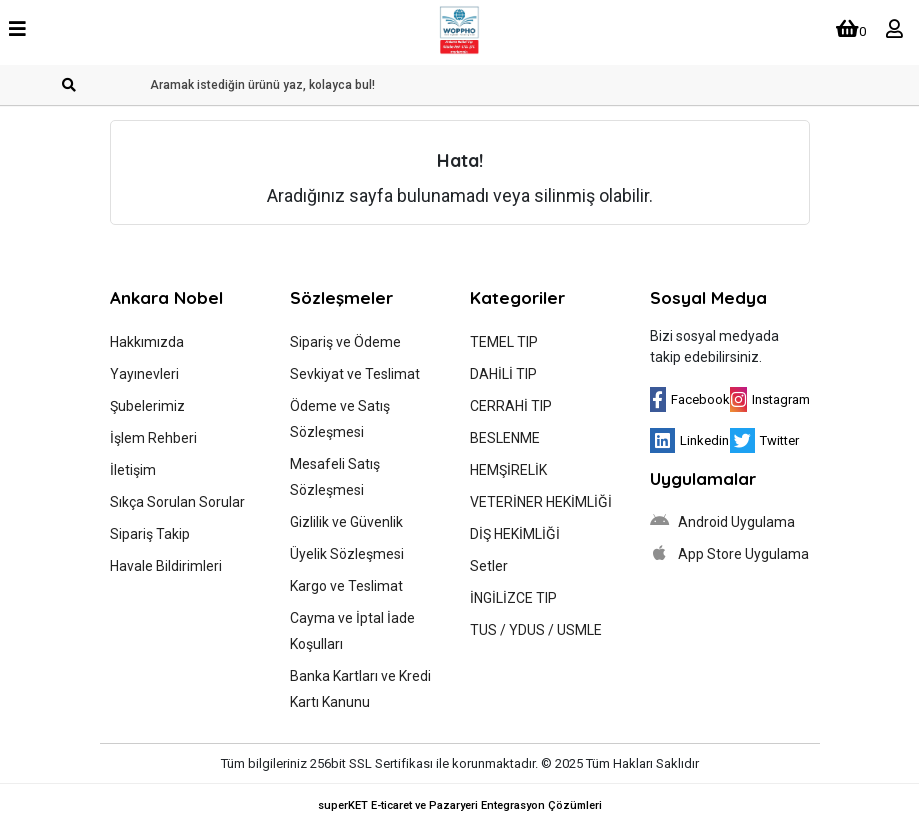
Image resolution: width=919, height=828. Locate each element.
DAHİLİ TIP (503, 374)
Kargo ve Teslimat (346, 586)
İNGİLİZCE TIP (513, 598)
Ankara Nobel (166, 297)
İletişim (133, 470)
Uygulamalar (703, 478)
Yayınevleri (144, 374)
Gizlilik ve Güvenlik (346, 522)
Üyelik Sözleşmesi (347, 554)
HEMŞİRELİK (508, 470)
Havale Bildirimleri (166, 566)
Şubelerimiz (147, 406)
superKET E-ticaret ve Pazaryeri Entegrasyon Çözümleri (460, 805)
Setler (489, 566)
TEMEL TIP (504, 342)
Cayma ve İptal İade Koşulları (352, 631)
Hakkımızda (147, 342)
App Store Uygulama (729, 553)
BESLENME (505, 438)
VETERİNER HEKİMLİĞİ (541, 502)
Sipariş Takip (150, 534)
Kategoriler (517, 297)
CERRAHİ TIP (511, 406)
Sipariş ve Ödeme (345, 342)
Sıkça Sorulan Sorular (177, 502)
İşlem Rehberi (153, 438)
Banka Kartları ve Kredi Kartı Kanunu (360, 689)
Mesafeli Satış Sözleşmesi (335, 477)
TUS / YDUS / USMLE (536, 630)
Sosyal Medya (708, 297)
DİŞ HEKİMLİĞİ (515, 534)
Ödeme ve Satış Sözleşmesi (340, 419)
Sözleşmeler (341, 297)
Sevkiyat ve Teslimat (355, 374)
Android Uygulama (722, 521)
